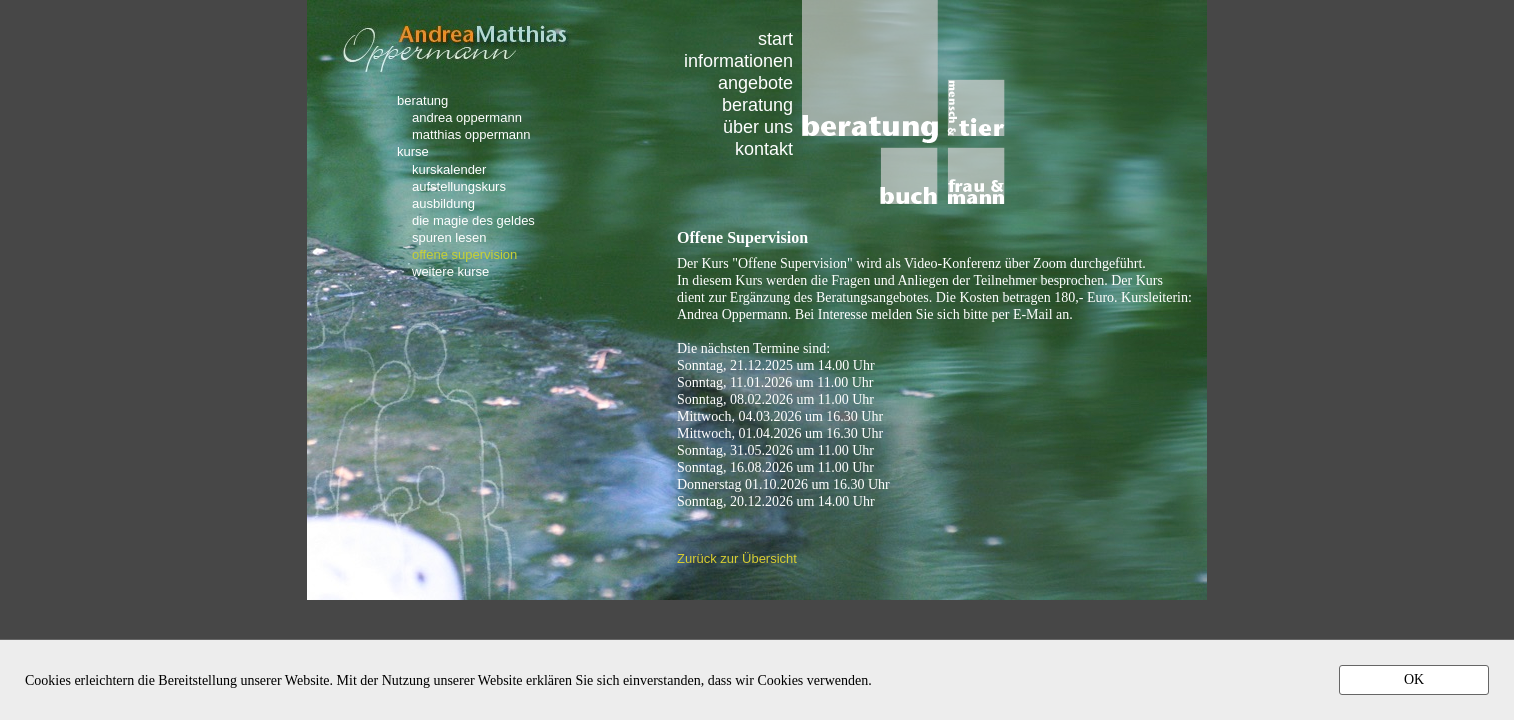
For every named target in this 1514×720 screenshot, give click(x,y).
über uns (758, 126)
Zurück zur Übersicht (737, 558)
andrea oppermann (467, 117)
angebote (755, 82)
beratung (757, 104)
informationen (738, 60)
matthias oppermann (471, 134)
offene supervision (464, 254)
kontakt (764, 148)
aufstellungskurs (459, 186)
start (775, 38)
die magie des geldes (473, 220)
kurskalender (449, 169)
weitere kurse (450, 271)
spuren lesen (449, 237)
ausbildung (443, 203)
